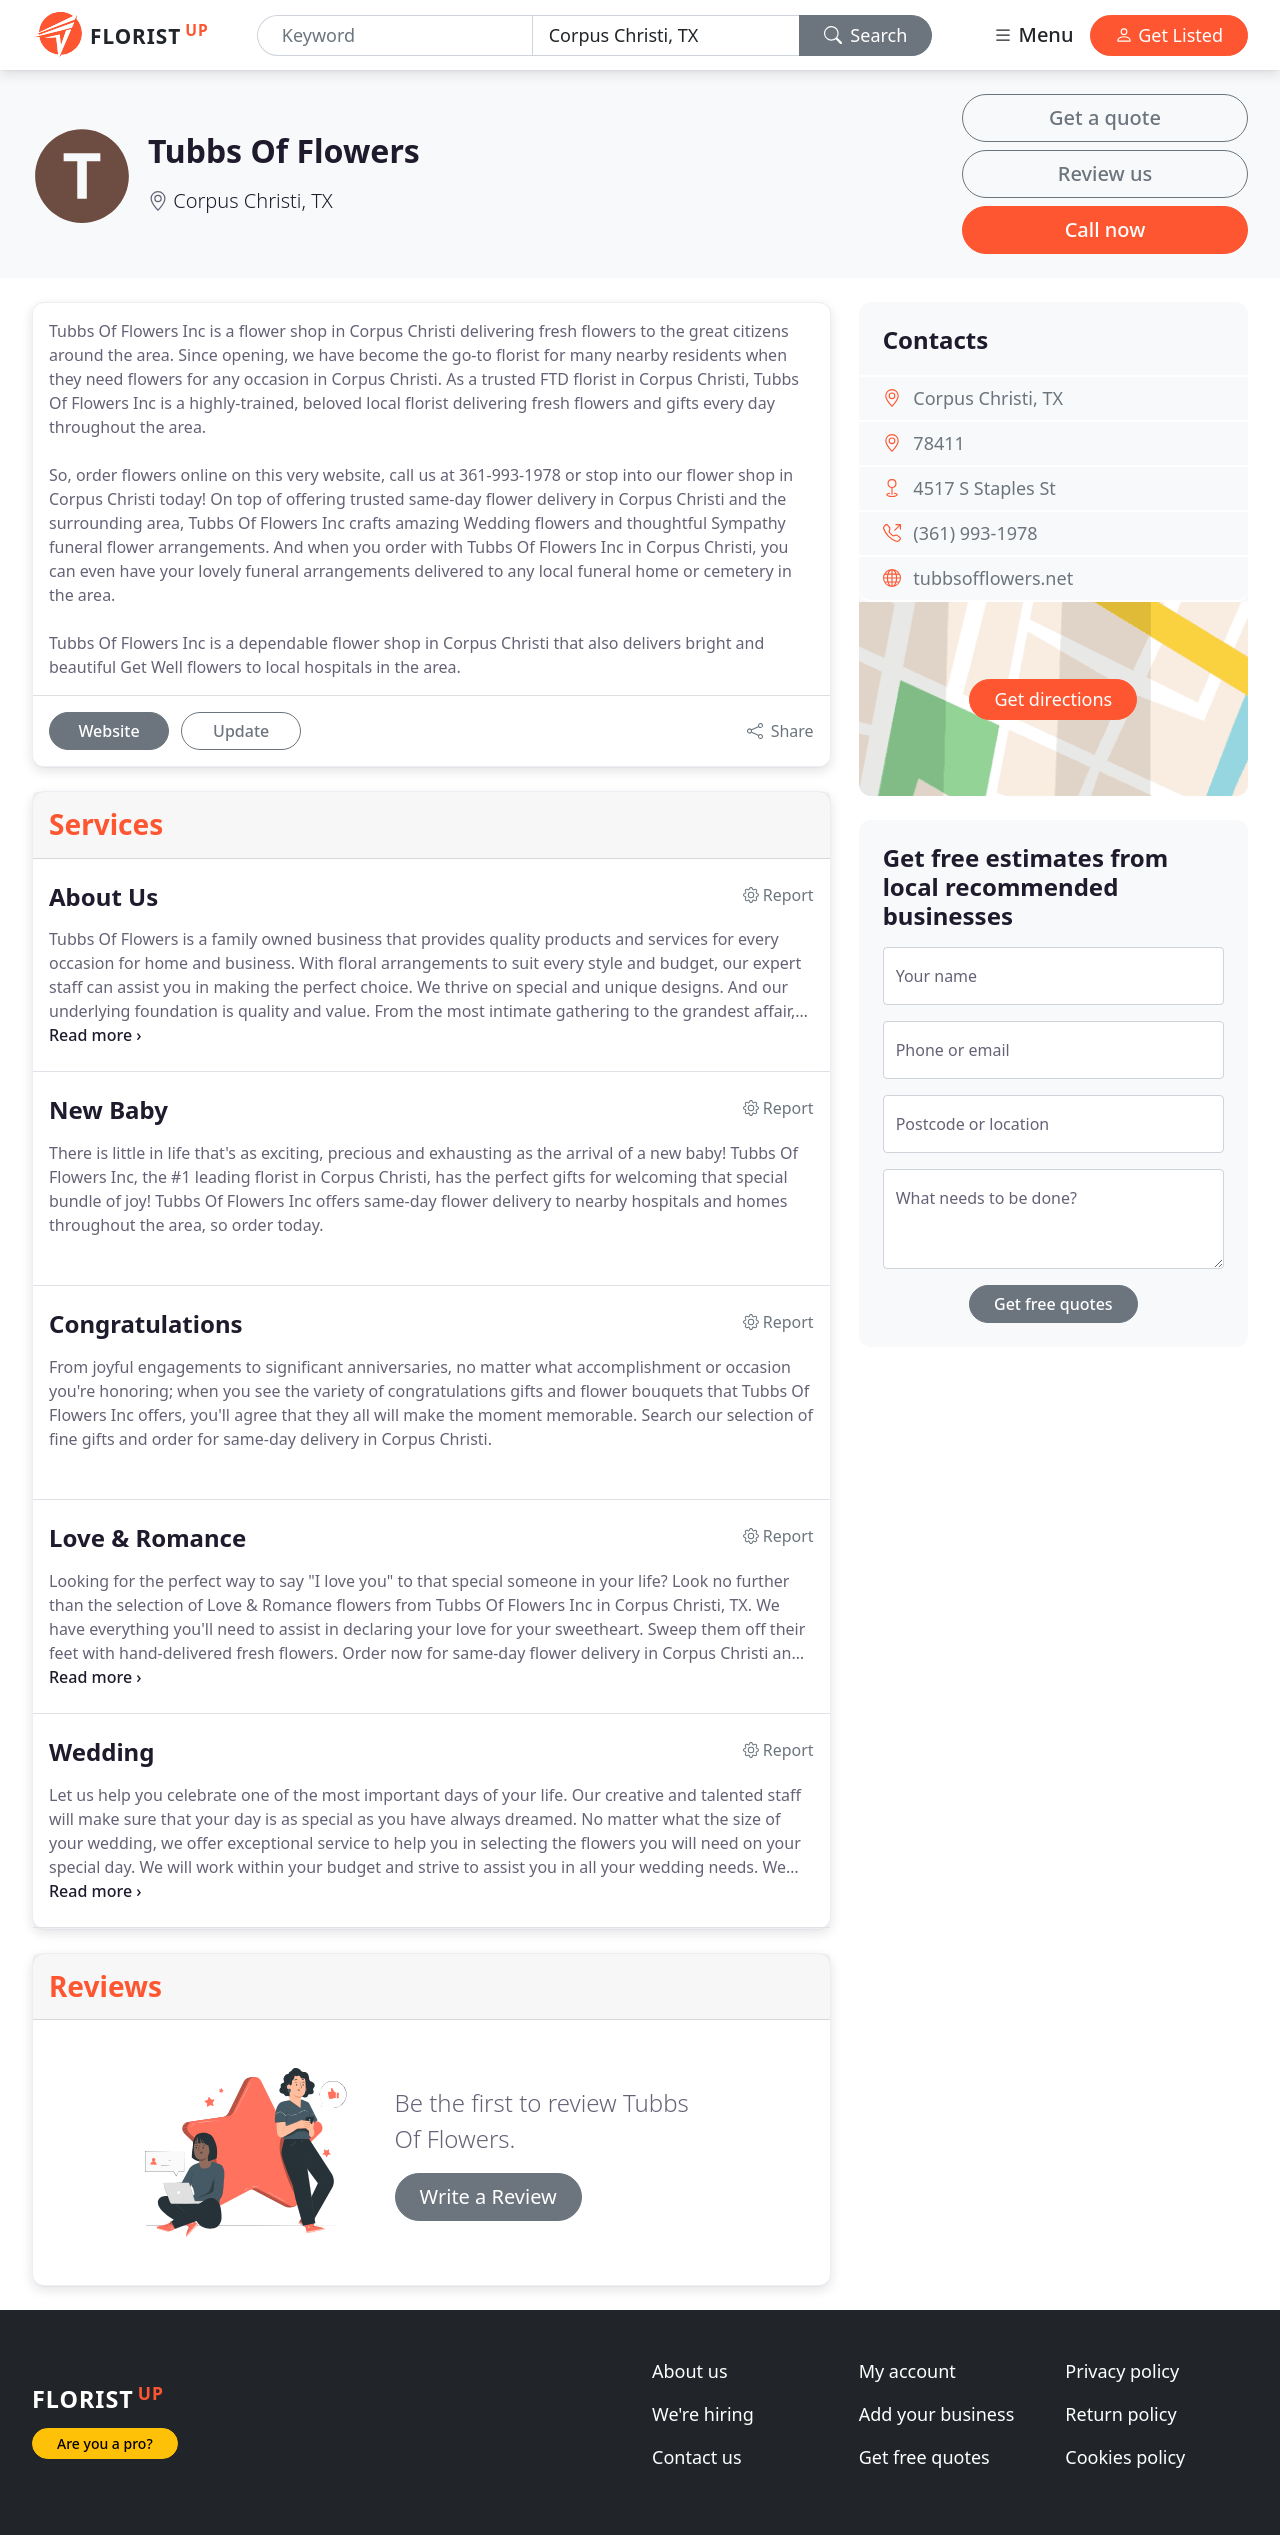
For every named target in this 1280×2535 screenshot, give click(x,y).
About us (690, 2371)
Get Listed (1169, 35)
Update (241, 731)
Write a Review (488, 2196)
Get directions (1053, 699)
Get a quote (1105, 117)
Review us (1105, 173)
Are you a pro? (105, 2443)
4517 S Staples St (984, 488)
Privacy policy (1122, 2371)
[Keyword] (395, 35)
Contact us (697, 2457)
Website (108, 731)
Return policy (1120, 2414)
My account (907, 2371)
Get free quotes (1053, 1304)
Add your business (937, 2414)
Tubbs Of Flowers (284, 150)
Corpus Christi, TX (253, 200)
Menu (1033, 34)
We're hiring (703, 2414)
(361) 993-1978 (975, 533)
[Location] (666, 35)
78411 (938, 443)
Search (866, 35)
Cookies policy (1125, 2457)
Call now (1105, 229)
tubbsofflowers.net (993, 578)
